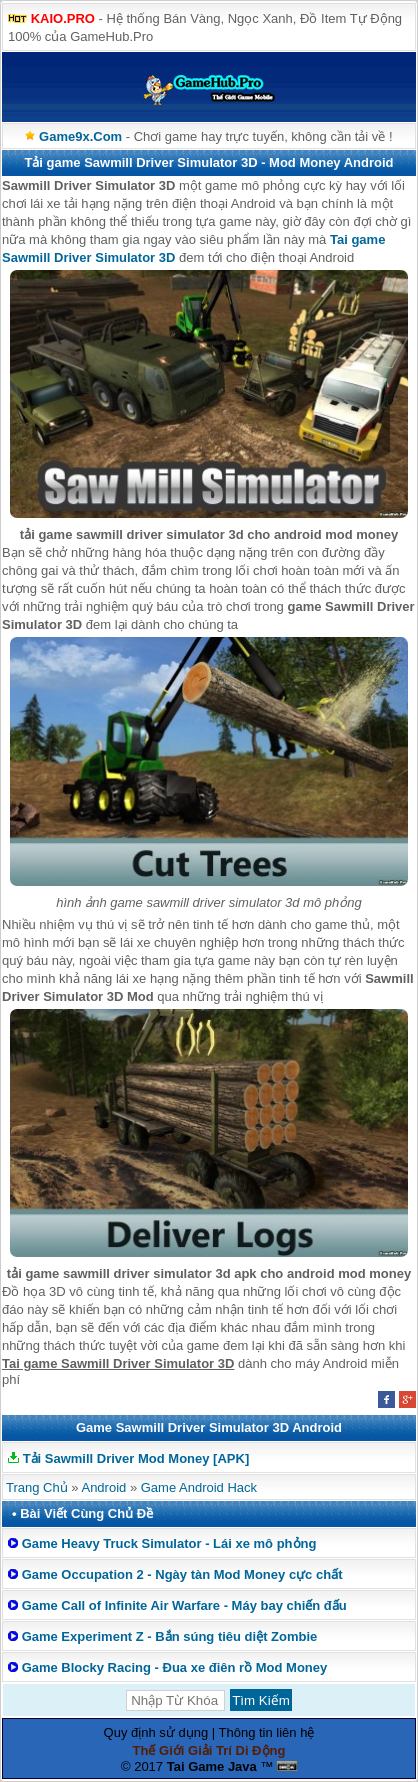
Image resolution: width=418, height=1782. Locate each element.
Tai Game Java (212, 1766)
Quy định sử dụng (156, 1732)
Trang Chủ (37, 1487)
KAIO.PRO (63, 18)
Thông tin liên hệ (267, 1732)
